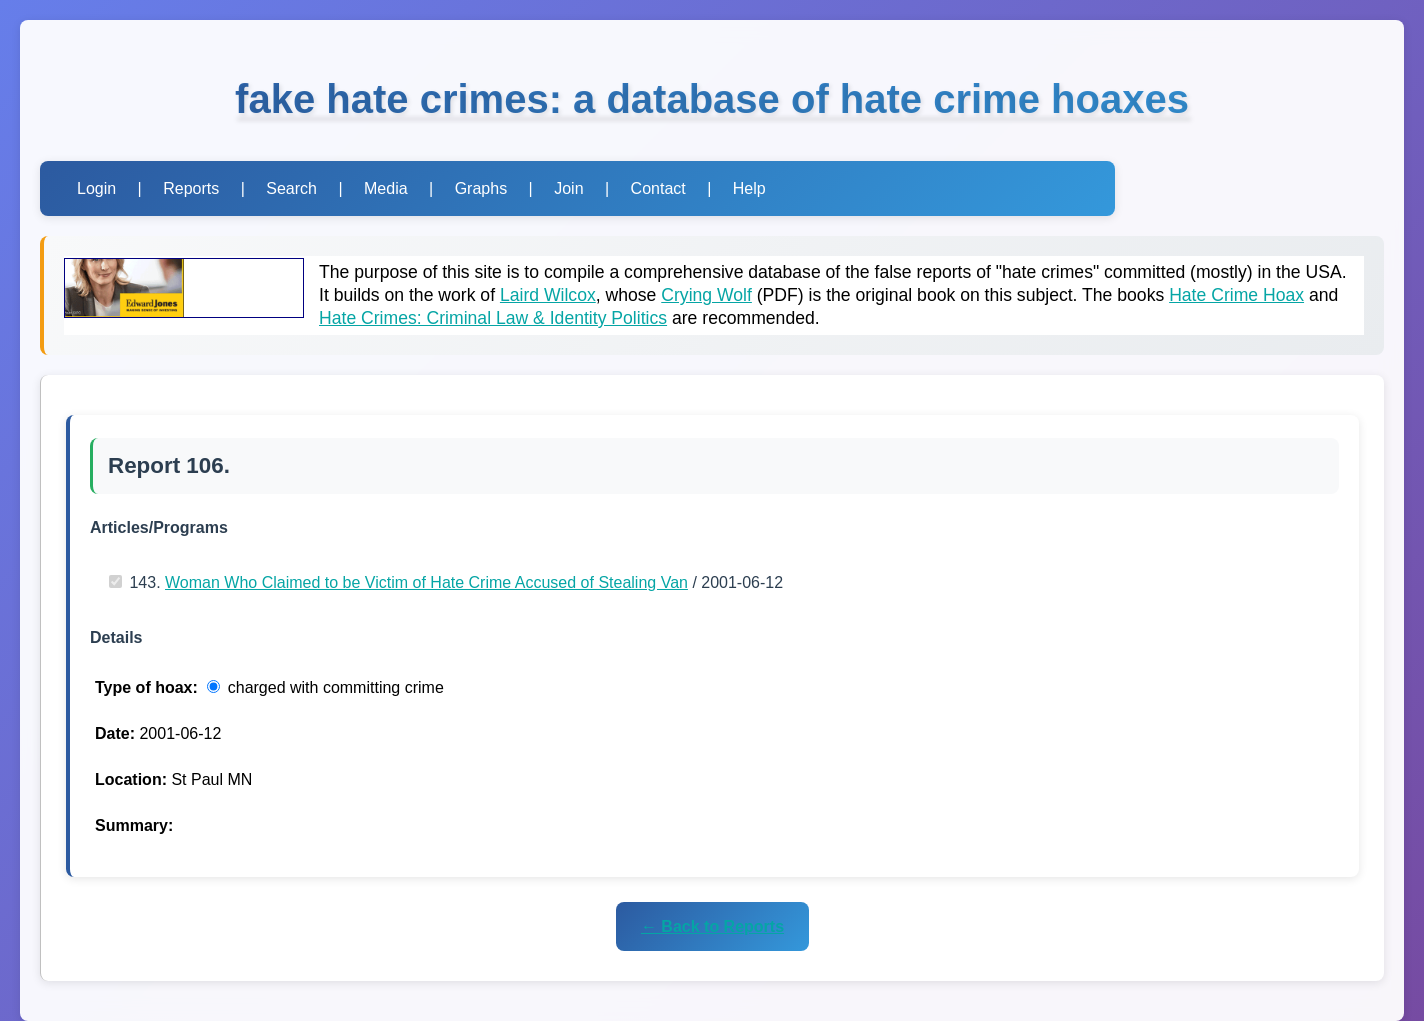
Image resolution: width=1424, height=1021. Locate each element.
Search (291, 188)
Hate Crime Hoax (1236, 295)
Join (568, 188)
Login (96, 188)
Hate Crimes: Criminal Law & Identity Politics (493, 318)
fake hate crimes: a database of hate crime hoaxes (712, 99)
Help (749, 188)
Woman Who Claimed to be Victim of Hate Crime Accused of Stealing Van (426, 582)
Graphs (481, 188)
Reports (191, 188)
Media (386, 188)
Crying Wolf (706, 295)
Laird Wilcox (548, 295)
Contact (658, 188)
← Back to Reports (712, 926)
